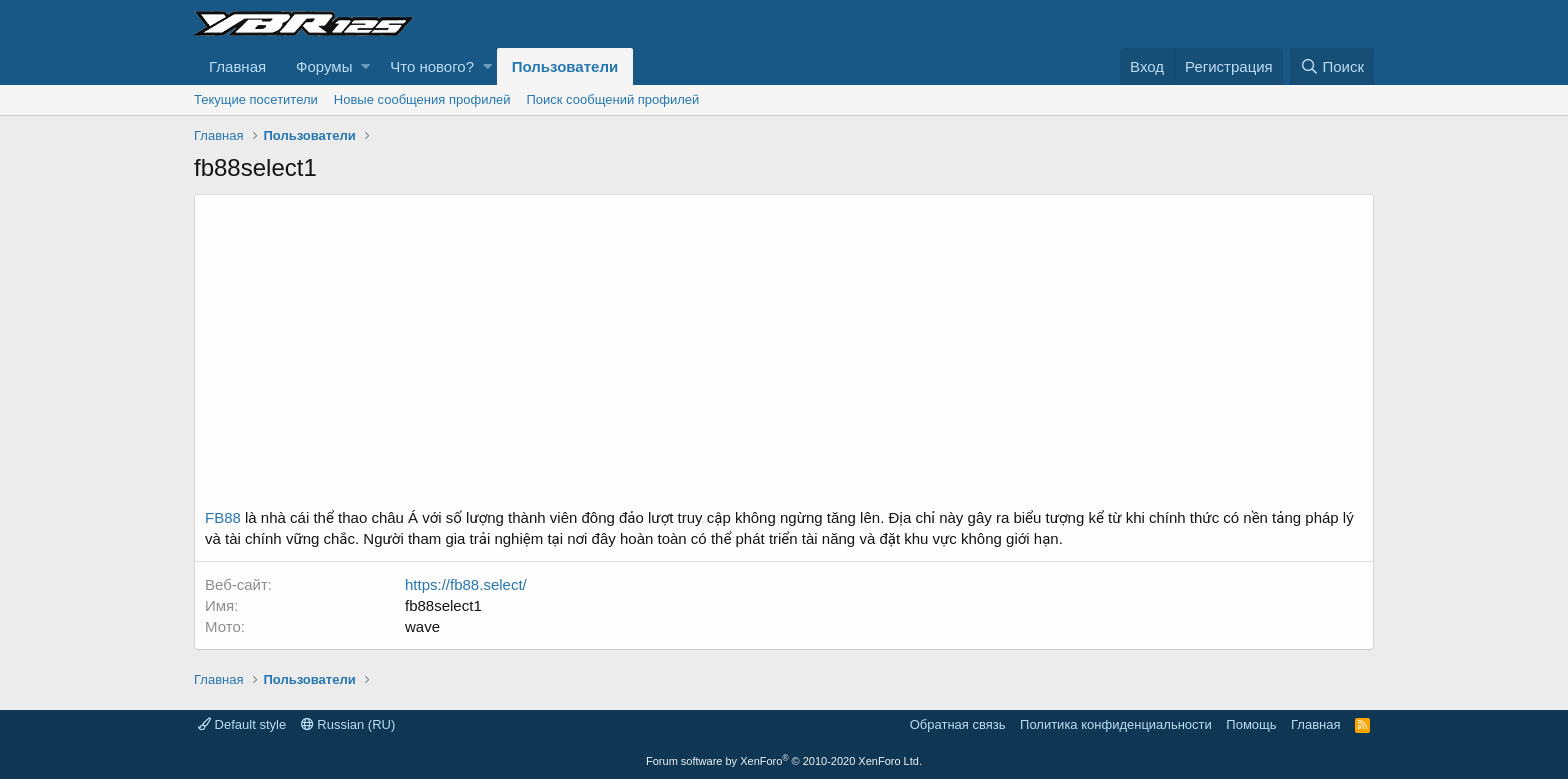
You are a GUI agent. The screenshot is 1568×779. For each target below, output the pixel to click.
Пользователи (565, 66)
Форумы (324, 66)
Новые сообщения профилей (422, 99)
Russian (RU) (348, 724)
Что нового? (432, 66)
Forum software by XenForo (784, 761)
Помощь (1251, 724)
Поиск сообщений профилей (612, 99)
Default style (242, 724)
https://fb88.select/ (466, 584)
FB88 (223, 517)
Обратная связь (958, 724)
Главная (237, 66)
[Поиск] (1332, 66)
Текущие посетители (256, 99)
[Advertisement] (784, 357)
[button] (365, 66)
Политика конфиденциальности (1116, 724)
